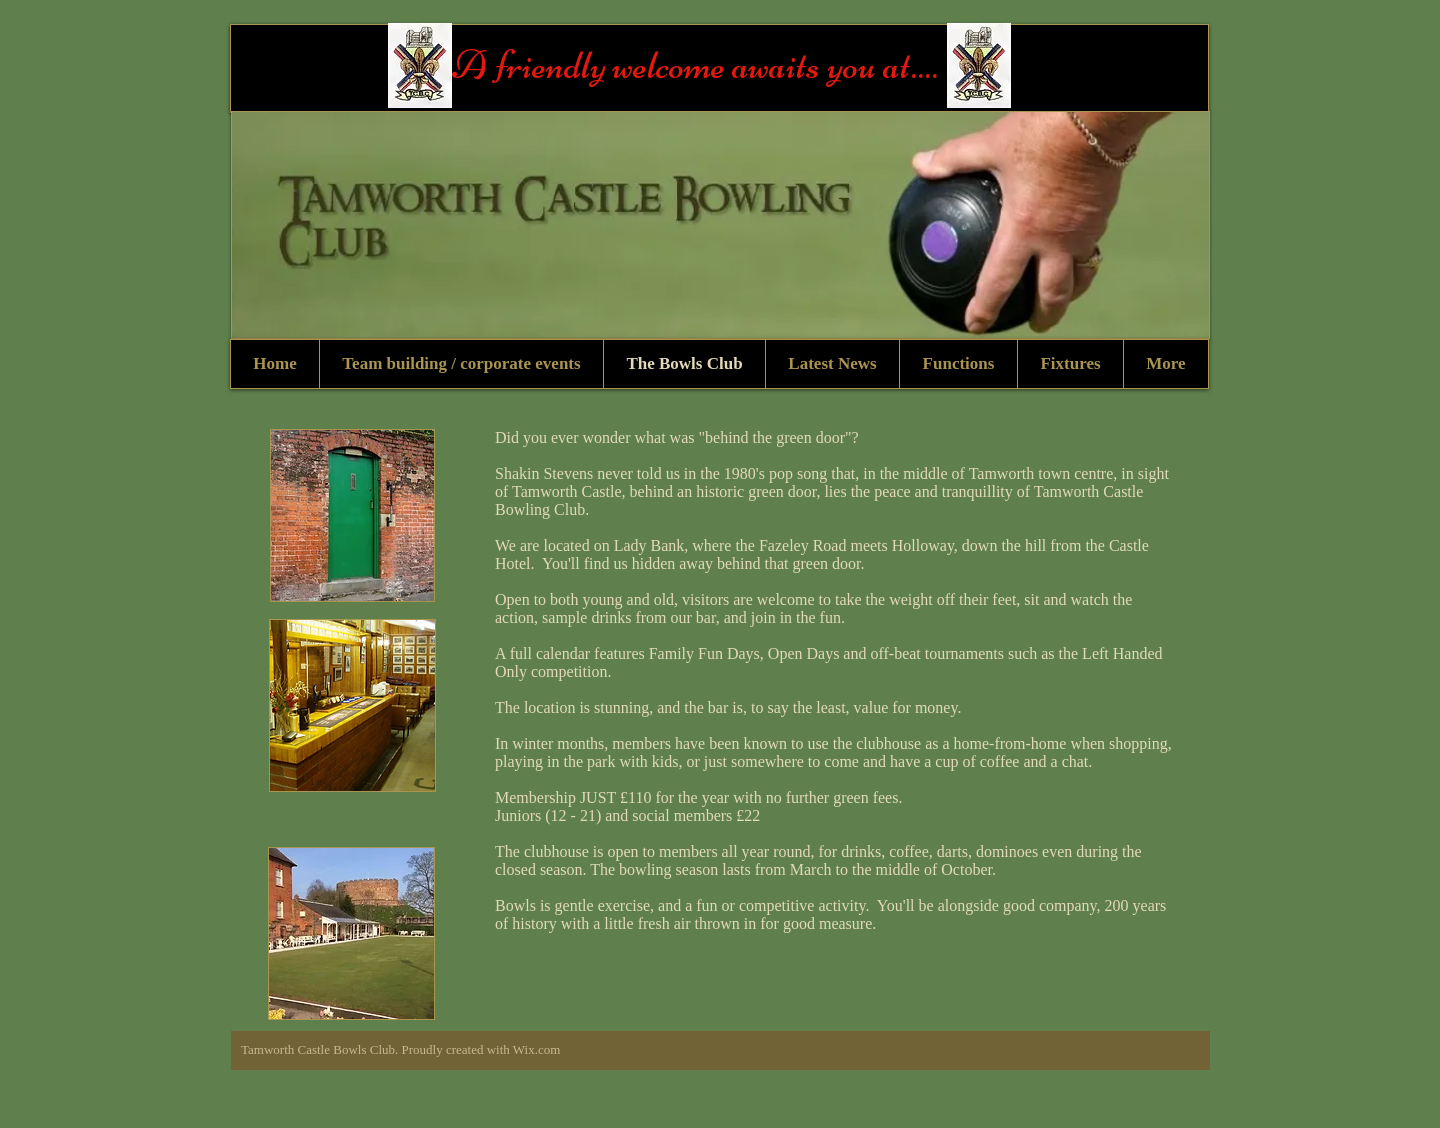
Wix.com (537, 1049)
